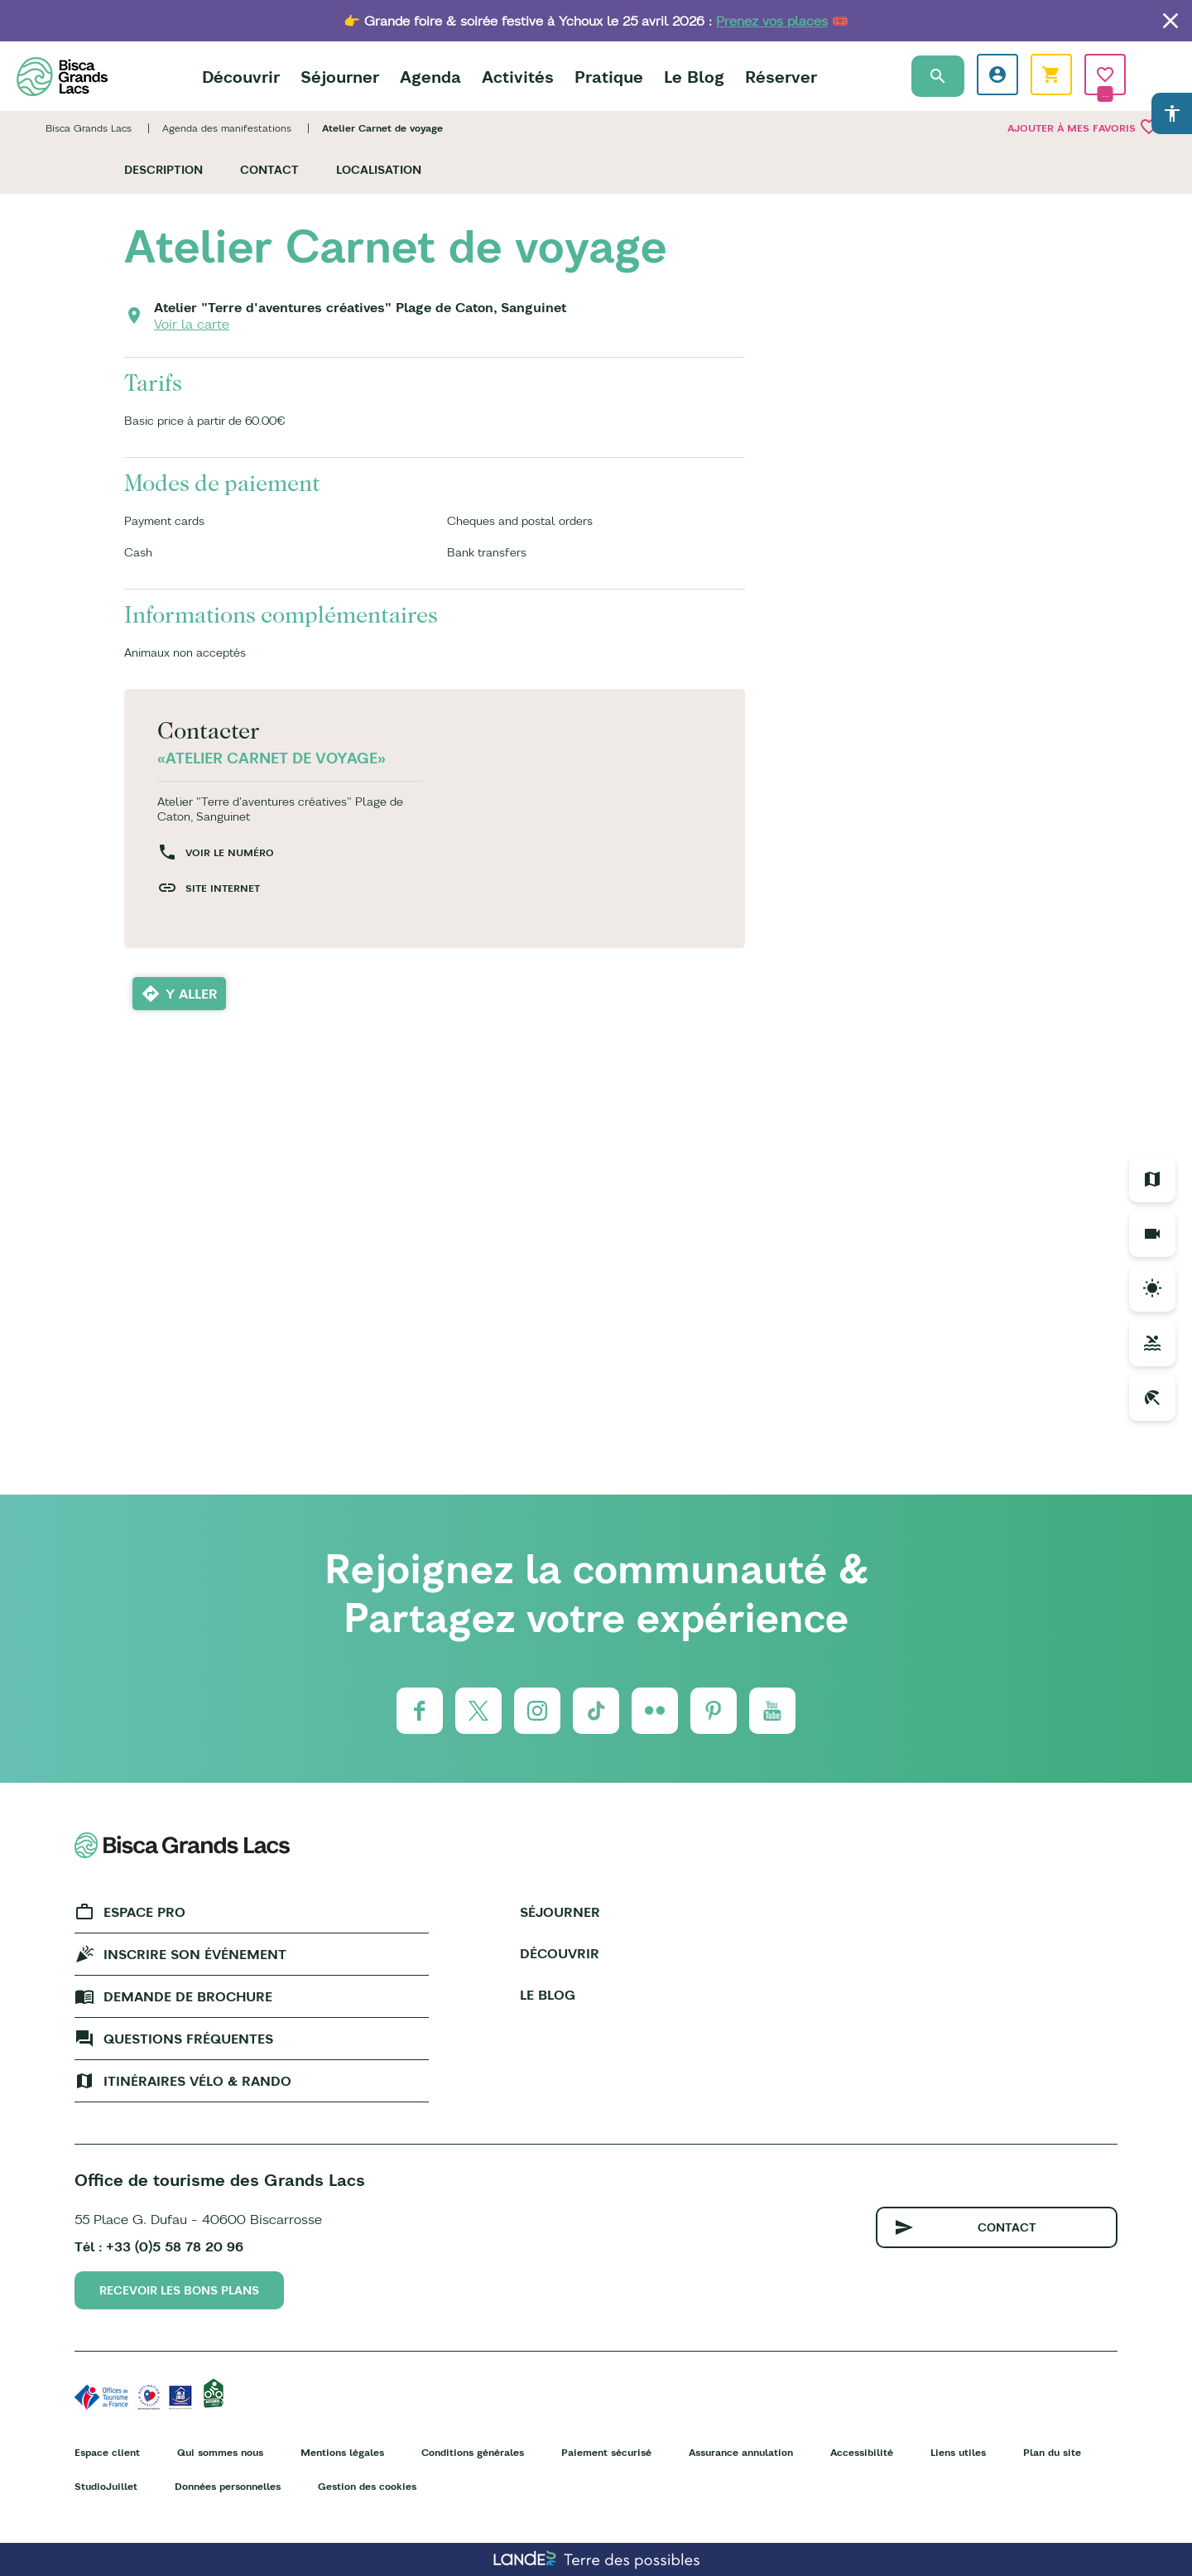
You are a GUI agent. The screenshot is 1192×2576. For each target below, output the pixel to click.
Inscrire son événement (194, 1954)
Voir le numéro (229, 852)
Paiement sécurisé (606, 2452)
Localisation (378, 169)
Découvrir (241, 76)
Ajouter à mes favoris (1083, 127)
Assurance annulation (741, 2452)
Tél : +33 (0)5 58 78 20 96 (158, 2246)
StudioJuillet (105, 2486)
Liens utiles (958, 2452)
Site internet (222, 888)
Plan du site (1052, 2452)
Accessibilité (861, 2452)
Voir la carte (191, 323)
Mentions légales (342, 2452)
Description (163, 169)
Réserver (781, 76)
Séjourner (339, 76)
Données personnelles (228, 2486)
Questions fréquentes (188, 2038)
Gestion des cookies (367, 2486)
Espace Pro (144, 1912)
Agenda (430, 76)
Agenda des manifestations (226, 128)
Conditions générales (472, 2452)
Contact (269, 169)
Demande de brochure (187, 1996)
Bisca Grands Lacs (89, 128)
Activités (518, 76)
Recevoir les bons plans (179, 2290)
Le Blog (694, 76)
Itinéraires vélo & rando (197, 2081)
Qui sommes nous (220, 2452)
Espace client (107, 2452)
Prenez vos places (772, 20)
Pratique (608, 76)
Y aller (192, 993)
